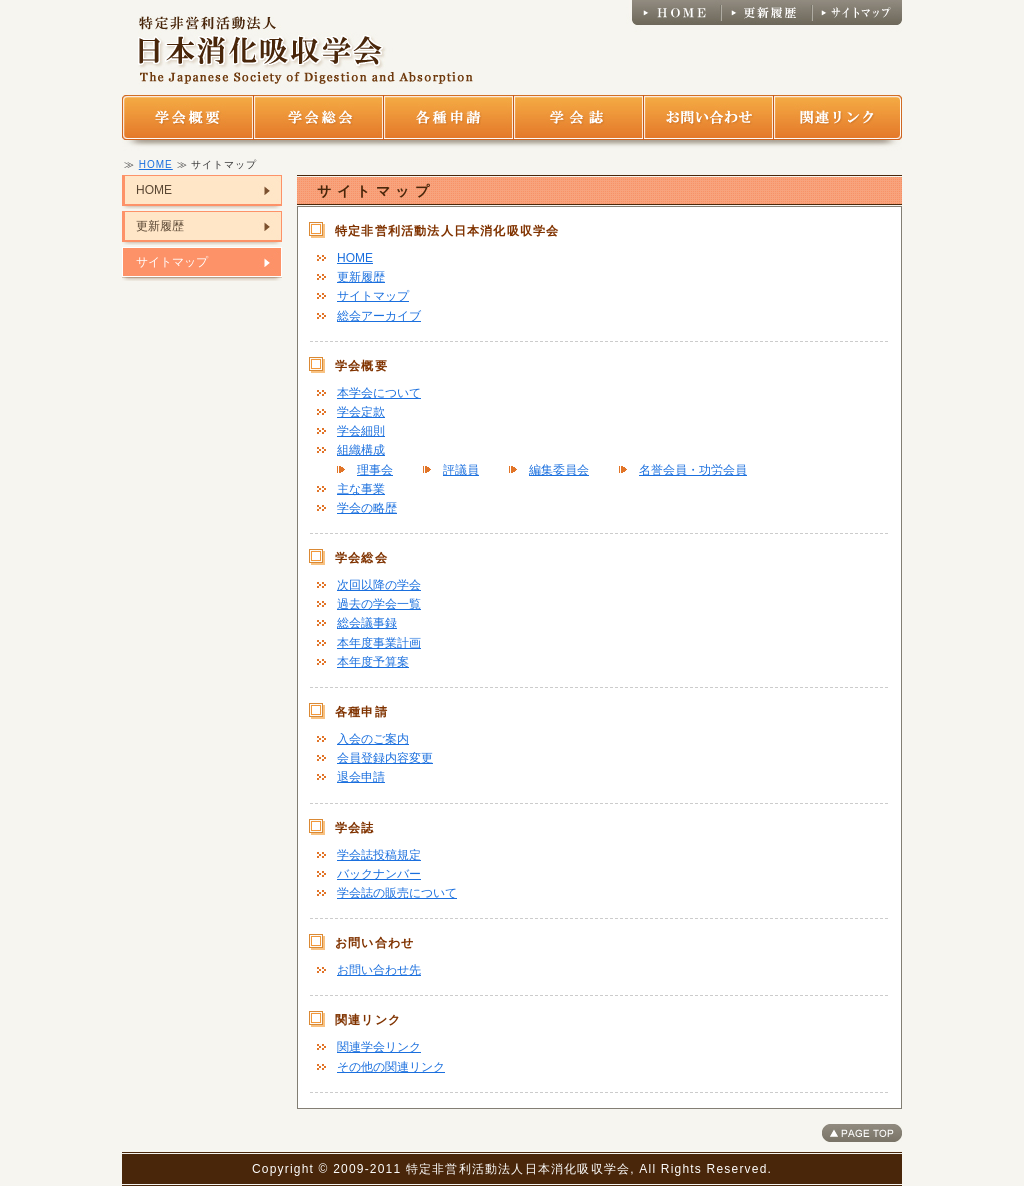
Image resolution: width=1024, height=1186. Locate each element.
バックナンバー (379, 874)
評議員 (461, 470)
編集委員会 (559, 470)
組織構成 (361, 450)
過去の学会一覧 (379, 604)
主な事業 (361, 489)
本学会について (379, 393)
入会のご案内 (373, 739)
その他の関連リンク (391, 1067)
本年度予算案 (373, 662)
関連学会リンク (379, 1047)
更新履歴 (160, 226)
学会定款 (361, 412)
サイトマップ (172, 262)
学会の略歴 (367, 508)
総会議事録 (367, 623)
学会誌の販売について (397, 893)
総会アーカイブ (379, 316)
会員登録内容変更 (385, 758)
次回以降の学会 (379, 585)
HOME (156, 164)
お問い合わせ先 (379, 970)
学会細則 (361, 431)
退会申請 (361, 777)
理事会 (375, 470)
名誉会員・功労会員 (693, 470)
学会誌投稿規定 (379, 855)
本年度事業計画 (379, 643)
